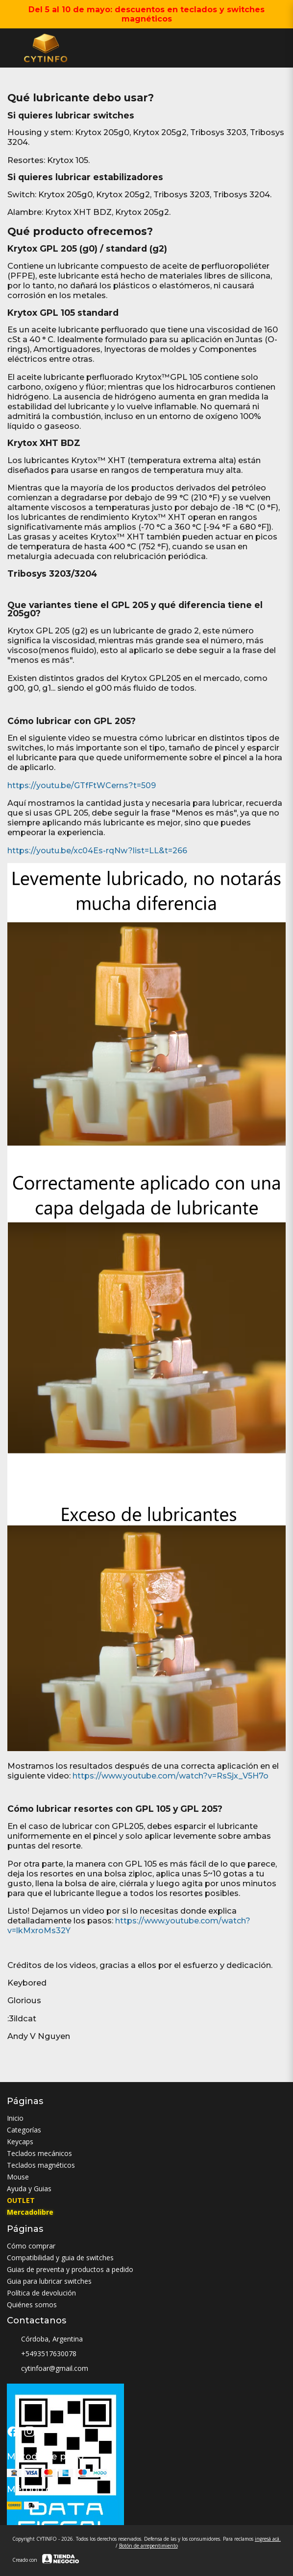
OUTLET (21, 2200)
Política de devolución (41, 2292)
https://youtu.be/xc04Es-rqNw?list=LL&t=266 (97, 850)
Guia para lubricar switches (49, 2281)
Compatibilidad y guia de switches (60, 2257)
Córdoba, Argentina (45, 2339)
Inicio (15, 2118)
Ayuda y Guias (29, 2188)
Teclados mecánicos (39, 2153)
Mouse (18, 2176)
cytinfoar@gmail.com (47, 2368)
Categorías (24, 2129)
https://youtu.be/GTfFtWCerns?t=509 (81, 785)
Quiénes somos (32, 2304)
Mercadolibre (30, 2212)
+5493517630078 (41, 2354)
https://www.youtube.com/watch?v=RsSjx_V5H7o (171, 1775)
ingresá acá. (268, 2538)
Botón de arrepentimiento (148, 2545)
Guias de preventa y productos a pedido (70, 2269)
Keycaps (20, 2141)
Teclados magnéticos (41, 2165)
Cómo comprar (31, 2245)
